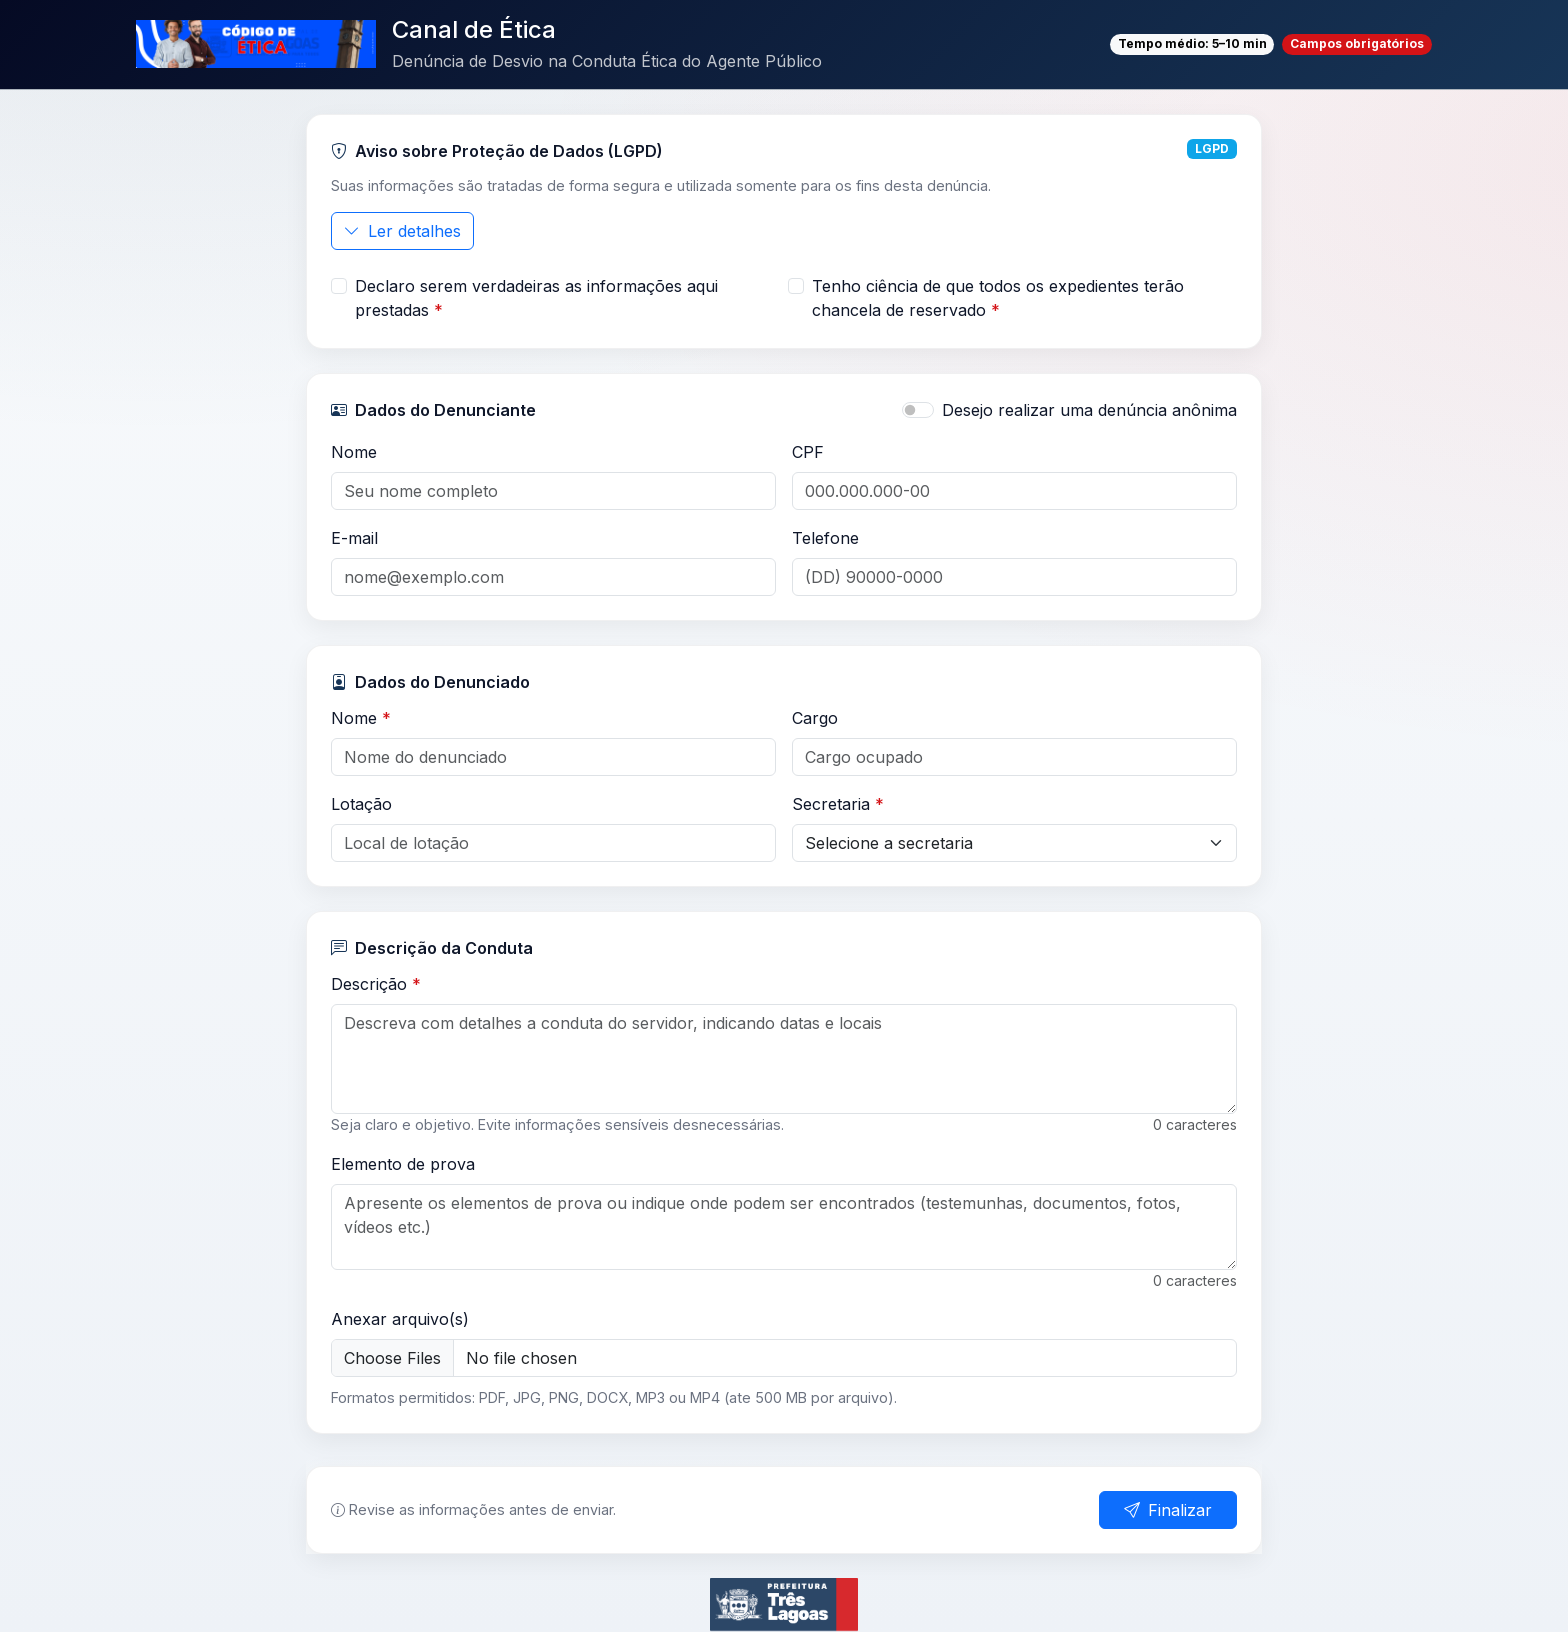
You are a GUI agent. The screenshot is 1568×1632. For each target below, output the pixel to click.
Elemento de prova (403, 1164)
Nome (354, 452)
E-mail (354, 538)
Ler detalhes (402, 231)
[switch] (918, 410)
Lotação (361, 804)
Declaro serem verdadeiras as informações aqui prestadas (536, 298)
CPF (808, 452)
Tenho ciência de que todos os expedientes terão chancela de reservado (998, 298)
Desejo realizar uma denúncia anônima (1089, 410)
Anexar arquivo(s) (400, 1319)
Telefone (825, 538)
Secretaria (838, 804)
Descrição (376, 984)
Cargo (815, 718)
